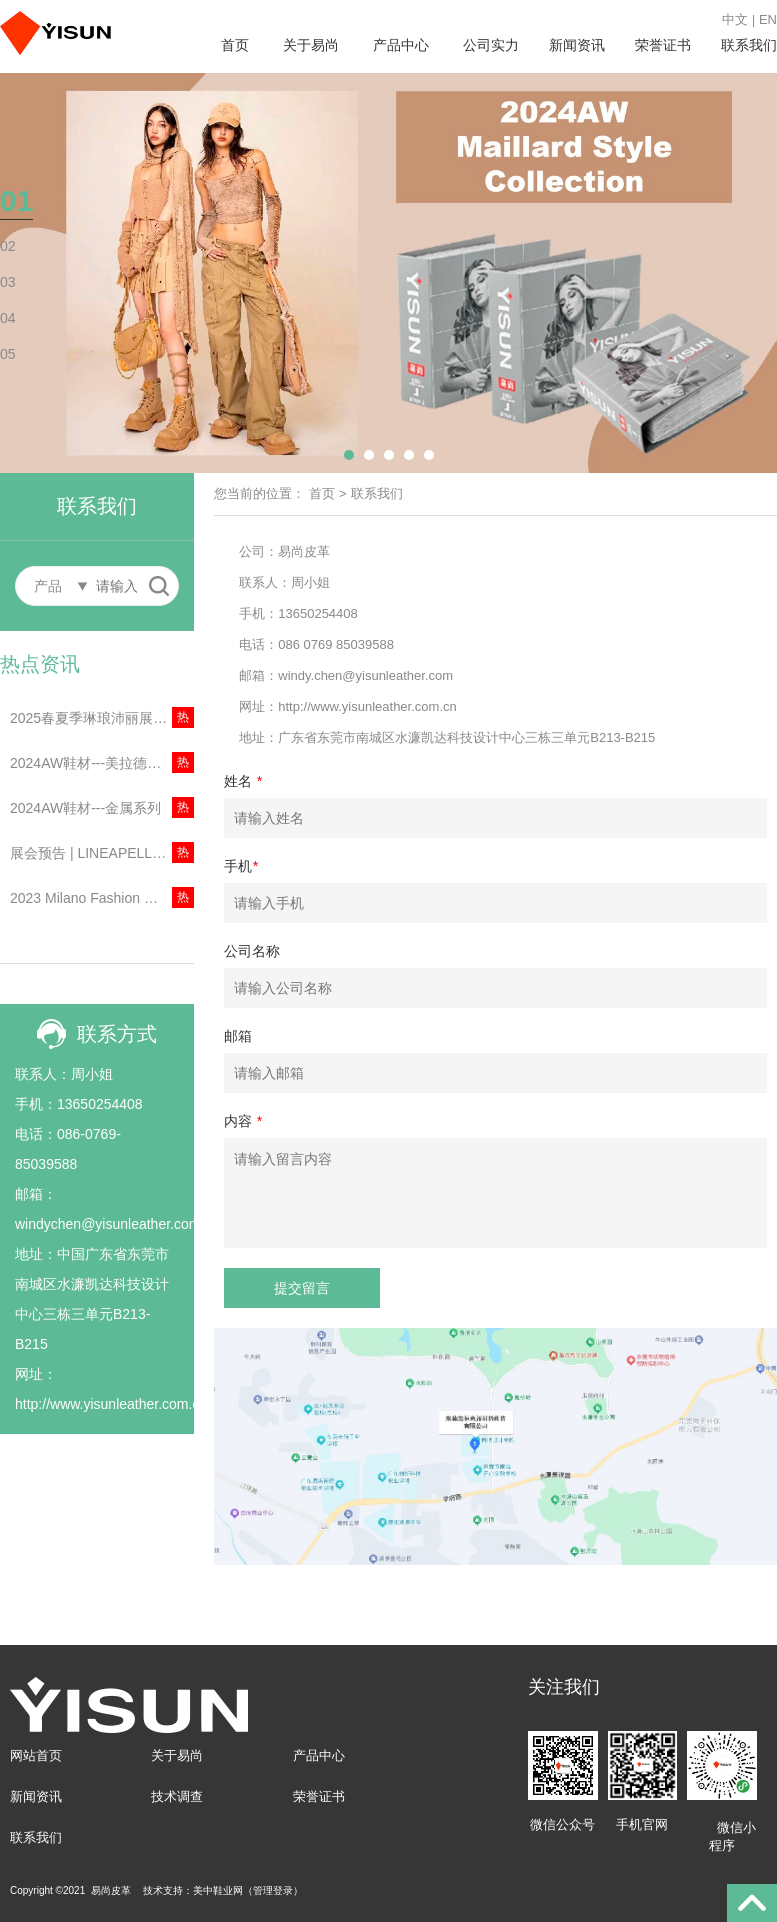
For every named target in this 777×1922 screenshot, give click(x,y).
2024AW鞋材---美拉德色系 (92, 763)
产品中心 (401, 45)
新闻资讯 (577, 45)
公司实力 (491, 45)
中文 (735, 19)
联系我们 (749, 45)
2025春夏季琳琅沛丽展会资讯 (102, 718)
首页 (235, 45)
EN (768, 19)
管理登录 (273, 1890)
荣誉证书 (663, 45)
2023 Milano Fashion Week (94, 898)
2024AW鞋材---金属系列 (85, 808)
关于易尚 (311, 45)
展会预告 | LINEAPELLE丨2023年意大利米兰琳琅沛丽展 (102, 853)
